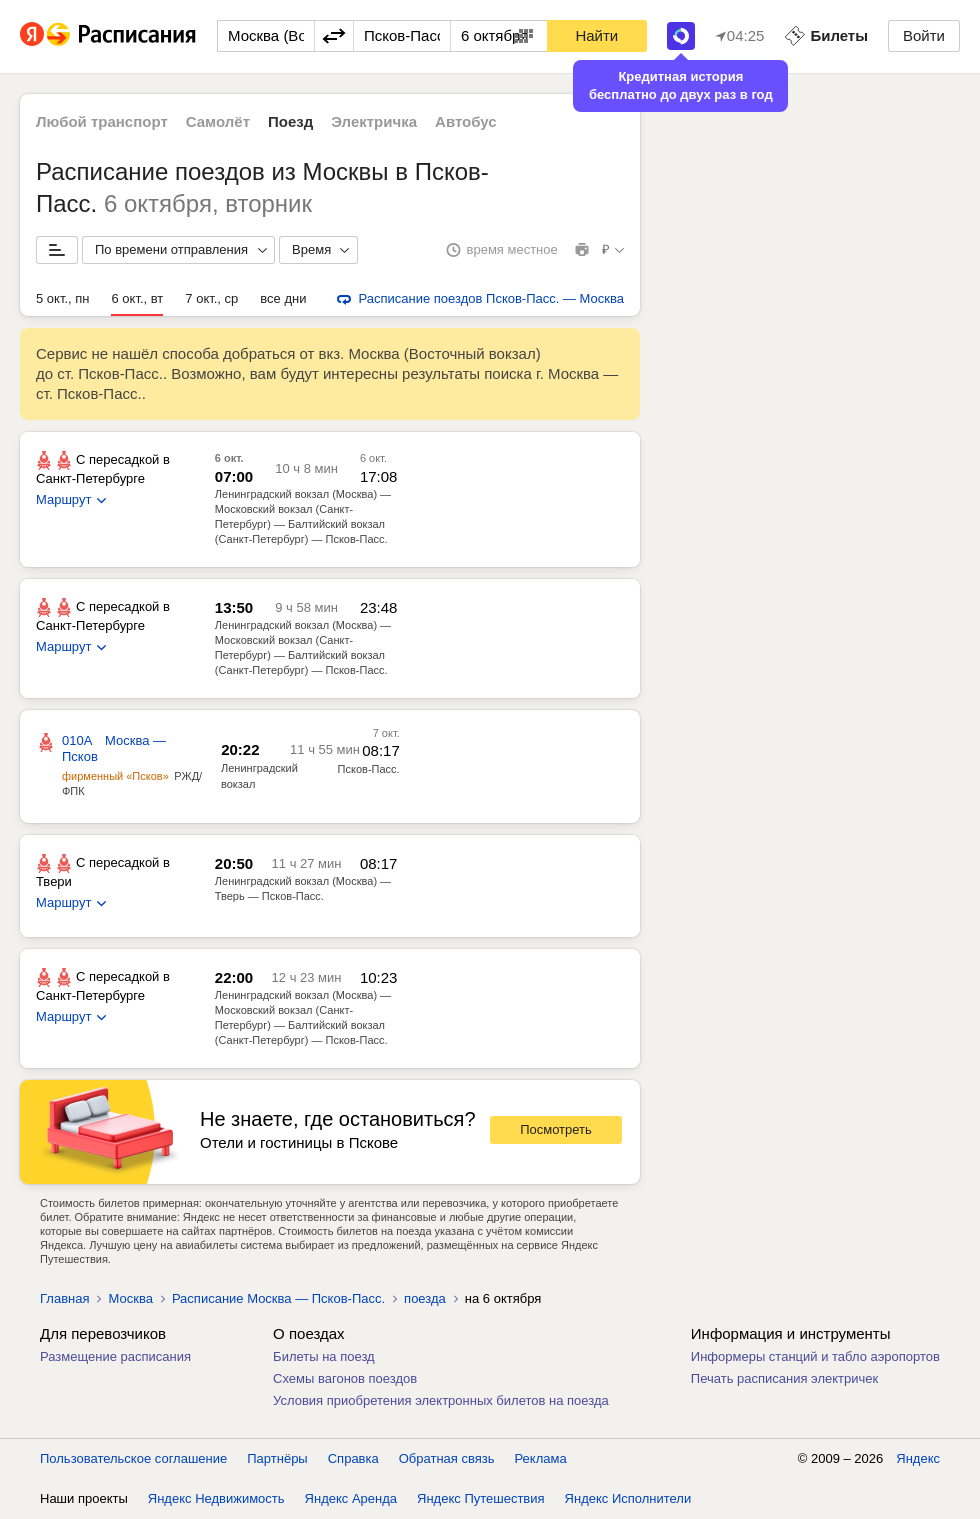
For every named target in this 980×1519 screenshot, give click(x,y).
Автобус (466, 121)
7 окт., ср (211, 298)
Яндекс (918, 1458)
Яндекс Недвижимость (216, 1498)
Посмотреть (556, 1129)
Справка (353, 1458)
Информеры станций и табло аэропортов (815, 1356)
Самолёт (218, 121)
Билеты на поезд (324, 1356)
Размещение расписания (115, 1356)
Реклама (541, 1458)
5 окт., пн (62, 298)
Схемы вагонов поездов (345, 1378)
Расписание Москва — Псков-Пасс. (278, 1298)
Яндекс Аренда (351, 1498)
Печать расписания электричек (784, 1378)
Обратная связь (447, 1458)
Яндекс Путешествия (481, 1498)
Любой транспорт (102, 121)
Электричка (374, 121)
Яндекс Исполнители (628, 1498)
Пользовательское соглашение (133, 1458)
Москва (130, 1298)
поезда (425, 1298)
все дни (283, 298)
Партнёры (277, 1458)
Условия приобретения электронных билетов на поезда (441, 1400)
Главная (64, 1298)
